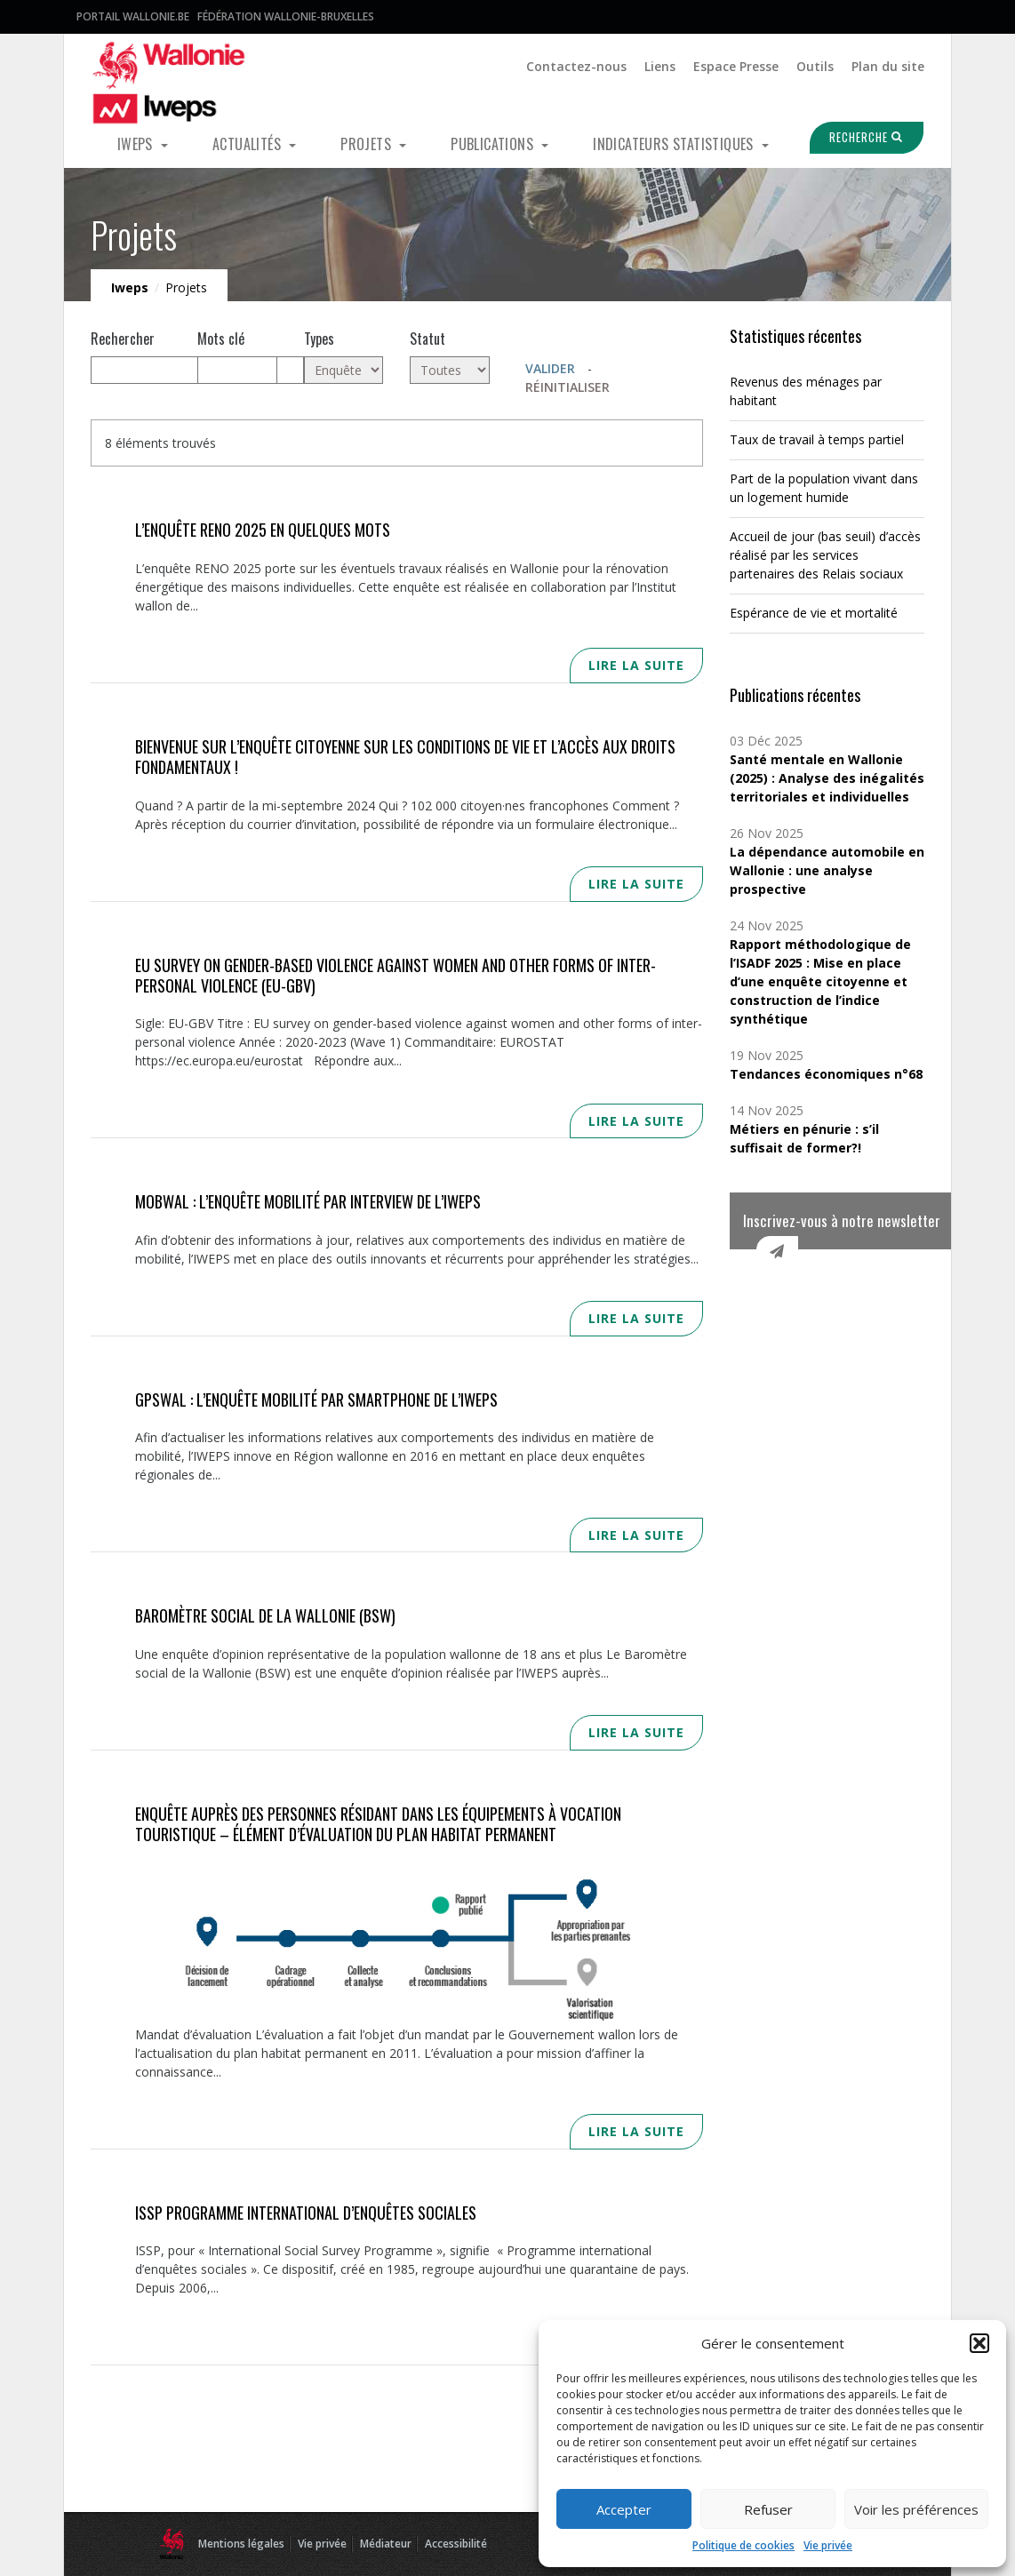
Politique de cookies (743, 2545)
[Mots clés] (237, 370)
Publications (494, 144)
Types (319, 338)
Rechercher (123, 338)
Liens (659, 66)
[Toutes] (450, 370)
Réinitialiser (567, 387)
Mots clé (220, 338)
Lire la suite (636, 665)
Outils (815, 66)
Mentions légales (241, 2543)
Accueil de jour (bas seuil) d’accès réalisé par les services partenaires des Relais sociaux (825, 555)
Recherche (857, 137)
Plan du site (887, 66)
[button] (979, 2343)
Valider (550, 368)
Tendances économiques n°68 (826, 1073)
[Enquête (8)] (344, 370)
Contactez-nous (576, 66)
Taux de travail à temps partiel (817, 439)
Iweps (136, 144)
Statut (427, 338)
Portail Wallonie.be (132, 16)
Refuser (768, 2509)
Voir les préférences (916, 2509)
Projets (367, 144)
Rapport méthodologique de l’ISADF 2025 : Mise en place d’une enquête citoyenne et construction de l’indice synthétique (820, 981)
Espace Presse (736, 66)
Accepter (623, 2509)
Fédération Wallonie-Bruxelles (285, 16)
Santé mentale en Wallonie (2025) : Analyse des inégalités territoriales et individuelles (827, 778)
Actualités (248, 144)
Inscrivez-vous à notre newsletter (841, 1220)
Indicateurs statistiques (675, 144)
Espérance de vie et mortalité (814, 612)
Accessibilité (456, 2543)
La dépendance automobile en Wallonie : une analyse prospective (827, 870)
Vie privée (827, 2545)
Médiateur (386, 2543)
